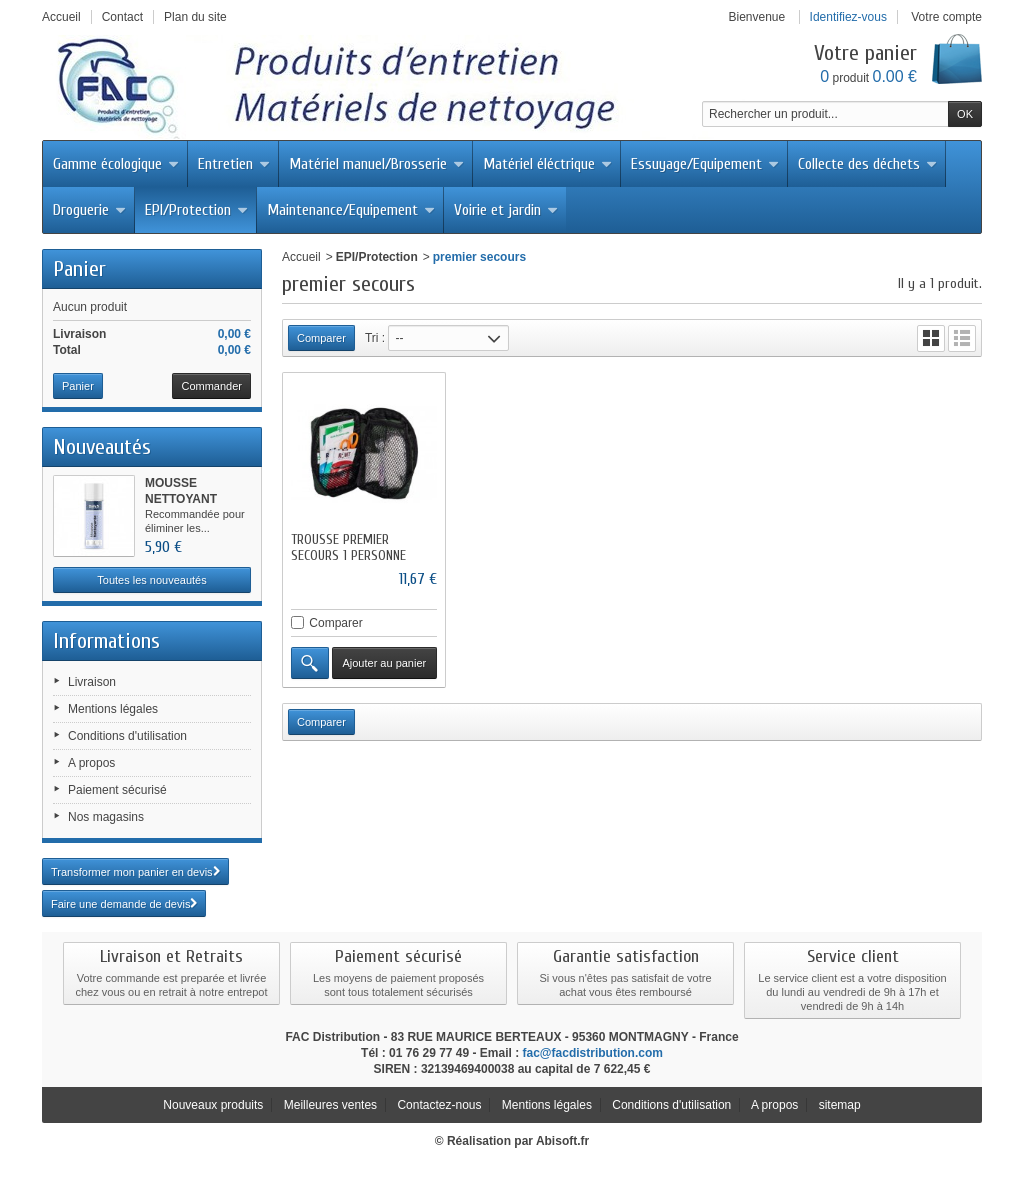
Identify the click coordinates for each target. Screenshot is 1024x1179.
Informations (106, 641)
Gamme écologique (116, 164)
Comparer (335, 623)
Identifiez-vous (848, 17)
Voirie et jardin (506, 210)
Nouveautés (102, 447)
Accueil (301, 257)
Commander (211, 386)
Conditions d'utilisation (127, 736)
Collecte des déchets (867, 164)
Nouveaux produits (213, 1105)
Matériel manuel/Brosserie (376, 164)
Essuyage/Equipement (705, 164)
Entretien (234, 164)
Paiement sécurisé (117, 790)
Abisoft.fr (562, 1141)
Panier (79, 269)
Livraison (92, 682)
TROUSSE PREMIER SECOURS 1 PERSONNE (348, 547)
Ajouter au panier (384, 663)
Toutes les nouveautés (151, 580)
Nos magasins (106, 817)
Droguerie (89, 210)
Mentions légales (113, 709)
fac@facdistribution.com (593, 1053)
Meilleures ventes (330, 1105)
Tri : (375, 338)
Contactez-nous (439, 1105)
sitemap (840, 1105)
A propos (91, 763)
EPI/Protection (196, 210)
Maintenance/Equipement (351, 210)
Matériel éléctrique (547, 164)
